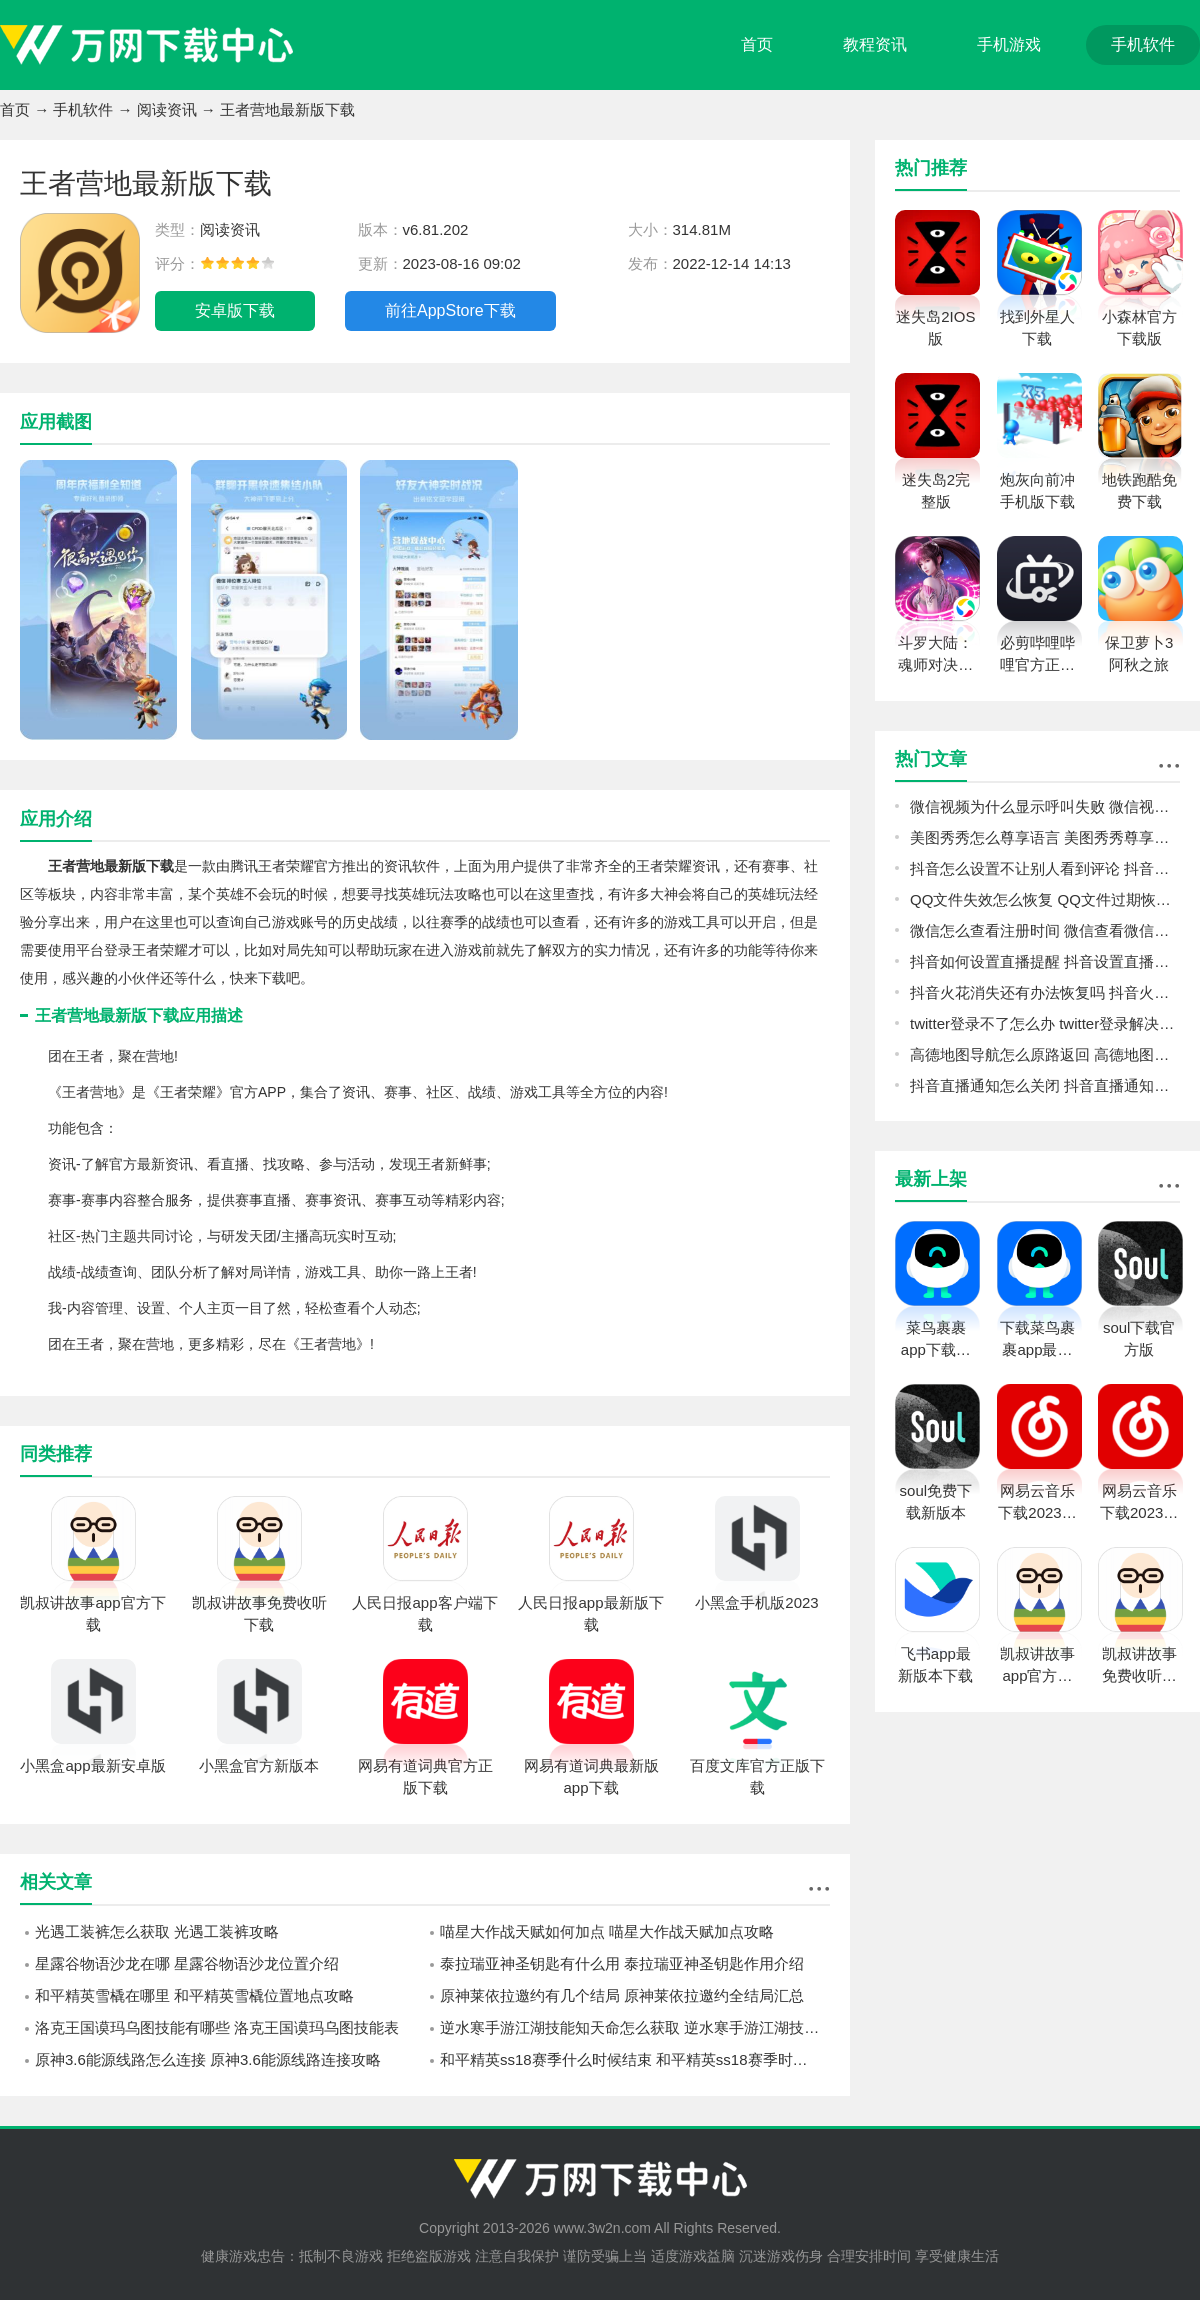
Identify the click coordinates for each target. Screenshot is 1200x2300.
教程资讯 (875, 44)
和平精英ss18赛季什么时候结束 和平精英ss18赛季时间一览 (635, 2059)
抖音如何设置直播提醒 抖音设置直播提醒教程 (1045, 961)
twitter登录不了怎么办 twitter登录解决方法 (1045, 1023)
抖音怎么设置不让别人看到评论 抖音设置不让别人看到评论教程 (1045, 868)
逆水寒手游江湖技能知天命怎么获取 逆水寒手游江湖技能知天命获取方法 (635, 2027)
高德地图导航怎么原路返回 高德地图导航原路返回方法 (1045, 1054)
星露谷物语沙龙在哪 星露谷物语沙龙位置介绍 (187, 1963)
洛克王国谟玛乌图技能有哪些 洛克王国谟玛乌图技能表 (217, 2027)
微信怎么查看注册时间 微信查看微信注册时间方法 (1045, 930)
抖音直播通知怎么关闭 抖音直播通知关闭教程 (1045, 1085)
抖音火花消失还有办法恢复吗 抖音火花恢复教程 (1045, 992)
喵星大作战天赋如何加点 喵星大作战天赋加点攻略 (607, 1931)
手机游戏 (1009, 44)
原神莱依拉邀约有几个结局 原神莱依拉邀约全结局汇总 (622, 1995)
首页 (757, 44)
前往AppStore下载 (450, 310)
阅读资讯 (167, 109)
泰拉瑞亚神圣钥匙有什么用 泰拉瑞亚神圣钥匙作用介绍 (622, 1963)
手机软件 (1143, 44)
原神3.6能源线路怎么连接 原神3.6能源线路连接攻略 (208, 2059)
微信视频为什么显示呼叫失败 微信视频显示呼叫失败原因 (1045, 806)
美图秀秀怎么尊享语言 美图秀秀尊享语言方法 (1045, 837)
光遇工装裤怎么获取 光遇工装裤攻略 (157, 1931)
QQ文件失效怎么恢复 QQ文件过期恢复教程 (1045, 899)
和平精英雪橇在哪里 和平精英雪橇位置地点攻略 (194, 1995)
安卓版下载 (235, 310)
